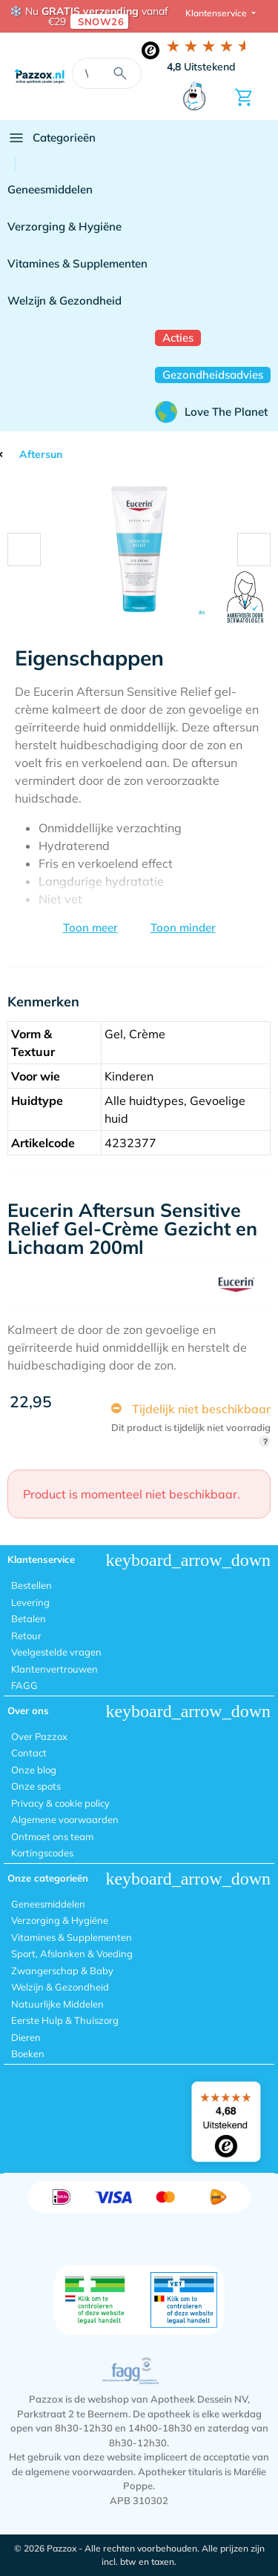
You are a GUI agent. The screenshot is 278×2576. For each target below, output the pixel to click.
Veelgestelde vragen (56, 1652)
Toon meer (90, 927)
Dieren (26, 2037)
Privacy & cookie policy (60, 1803)
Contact (29, 1753)
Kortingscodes (42, 1853)
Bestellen (31, 1585)
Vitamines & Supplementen (77, 263)
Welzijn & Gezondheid (64, 300)
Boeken (27, 2053)
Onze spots (36, 1786)
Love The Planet (211, 412)
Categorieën (51, 138)
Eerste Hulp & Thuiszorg (65, 2020)
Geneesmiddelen (50, 189)
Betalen (28, 1618)
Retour (26, 1635)
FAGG (24, 1685)
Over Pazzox (39, 1736)
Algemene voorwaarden (65, 1819)
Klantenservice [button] (217, 13)
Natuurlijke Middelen (57, 2004)
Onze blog (33, 1770)
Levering (30, 1602)
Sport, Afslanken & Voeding (72, 1953)
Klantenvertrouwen (54, 1669)
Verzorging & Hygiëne (64, 226)
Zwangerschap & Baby (62, 1970)
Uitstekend (201, 66)
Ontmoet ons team (52, 1836)
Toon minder (183, 927)
